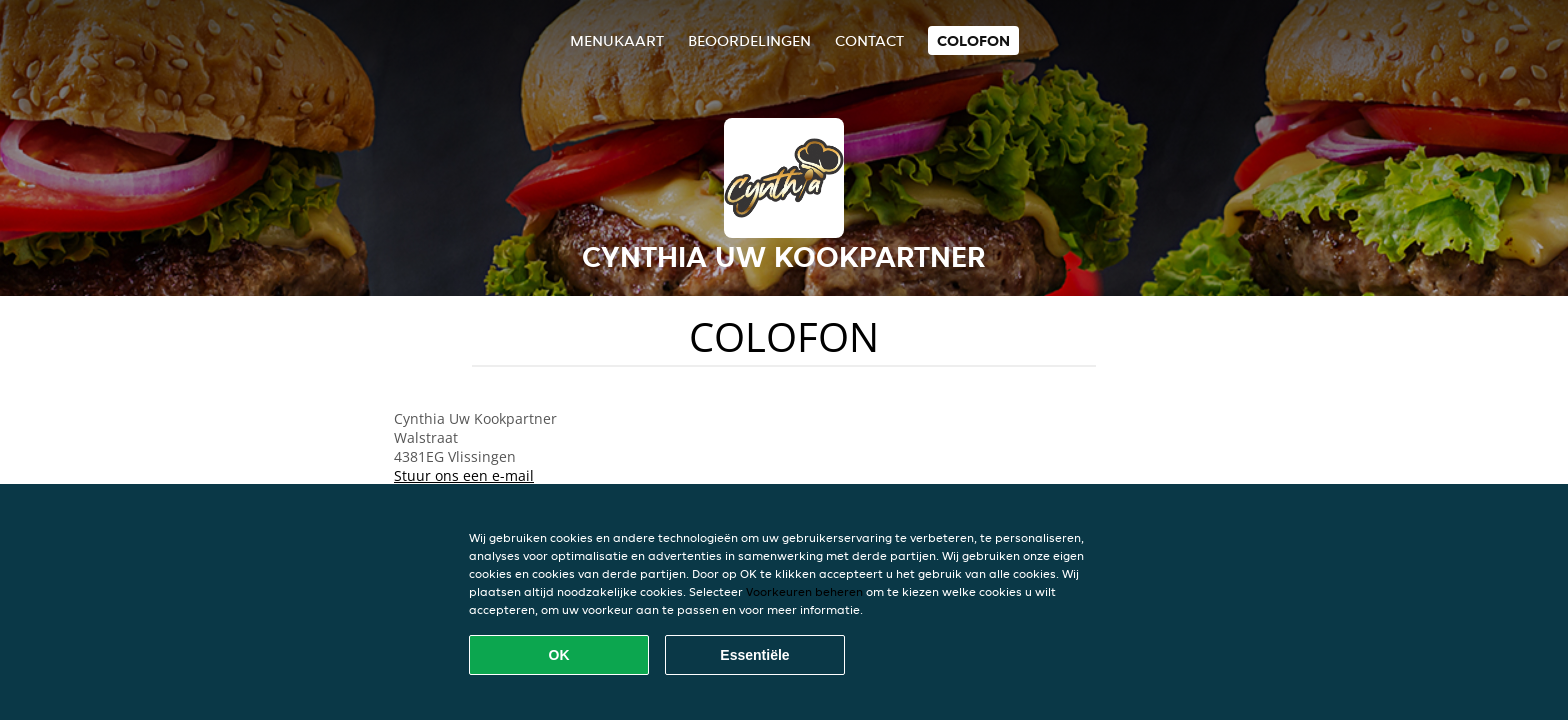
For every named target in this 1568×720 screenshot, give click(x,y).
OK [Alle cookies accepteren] (559, 655)
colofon (973, 40)
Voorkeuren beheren (804, 591)
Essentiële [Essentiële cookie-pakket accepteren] (754, 655)
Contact (869, 40)
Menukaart (617, 40)
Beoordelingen (749, 40)
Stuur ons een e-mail (464, 475)
